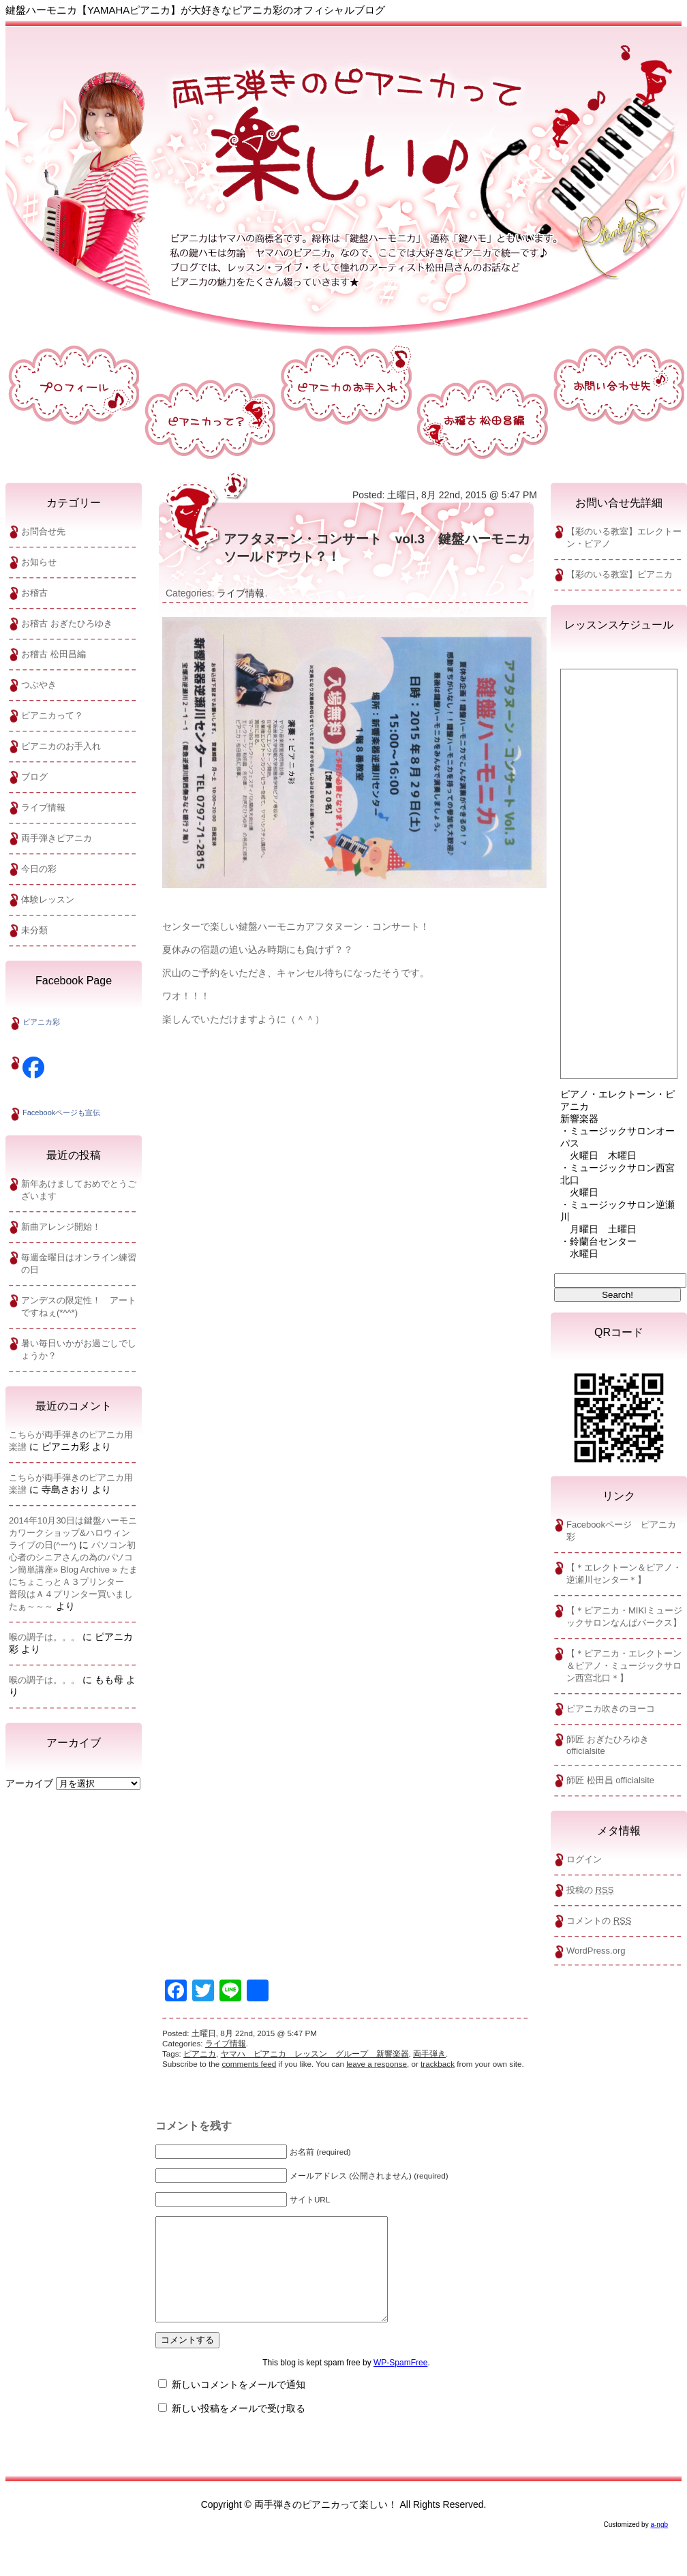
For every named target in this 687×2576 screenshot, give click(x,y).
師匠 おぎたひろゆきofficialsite (607, 1745)
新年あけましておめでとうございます (78, 1190)
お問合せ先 (43, 531)
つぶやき (39, 685)
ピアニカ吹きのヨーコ (610, 1708)
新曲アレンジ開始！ (61, 1227)
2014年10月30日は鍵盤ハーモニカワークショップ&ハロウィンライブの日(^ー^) (73, 1532)
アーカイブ (29, 1783)
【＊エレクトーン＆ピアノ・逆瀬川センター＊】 (624, 1573)
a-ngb (659, 2545)
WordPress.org (595, 1950)
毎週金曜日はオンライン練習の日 (78, 1263)
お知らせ (39, 562)
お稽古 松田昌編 (53, 654)
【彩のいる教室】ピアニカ (619, 574)
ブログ (34, 777)
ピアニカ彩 (41, 1022)
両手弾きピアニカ (56, 838)
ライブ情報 (43, 807)
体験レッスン (47, 899)
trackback (438, 2063)
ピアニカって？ (52, 715)
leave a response (376, 2063)
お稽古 (34, 593)
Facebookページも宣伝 (61, 1112)
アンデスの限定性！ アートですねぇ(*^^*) (78, 1306)
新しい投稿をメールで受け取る (238, 2428)
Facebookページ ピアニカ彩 (621, 1530)
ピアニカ (199, 2053)
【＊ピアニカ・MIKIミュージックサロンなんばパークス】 (624, 1616)
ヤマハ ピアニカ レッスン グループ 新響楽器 (315, 2053)
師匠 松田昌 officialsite (610, 1780)
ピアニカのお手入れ (61, 746)
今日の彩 (39, 869)
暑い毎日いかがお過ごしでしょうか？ (78, 1349)
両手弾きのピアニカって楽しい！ (346, 169)
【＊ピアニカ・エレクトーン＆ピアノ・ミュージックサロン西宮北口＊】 (624, 1665)
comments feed (249, 2063)
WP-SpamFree (400, 2383)
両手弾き (429, 2053)
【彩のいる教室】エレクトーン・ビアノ (624, 537)
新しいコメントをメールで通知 (238, 2404)
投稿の (589, 1890)
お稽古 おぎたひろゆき (66, 623)
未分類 (34, 930)
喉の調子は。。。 (44, 1637)
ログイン (584, 1859)
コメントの (598, 1920)
